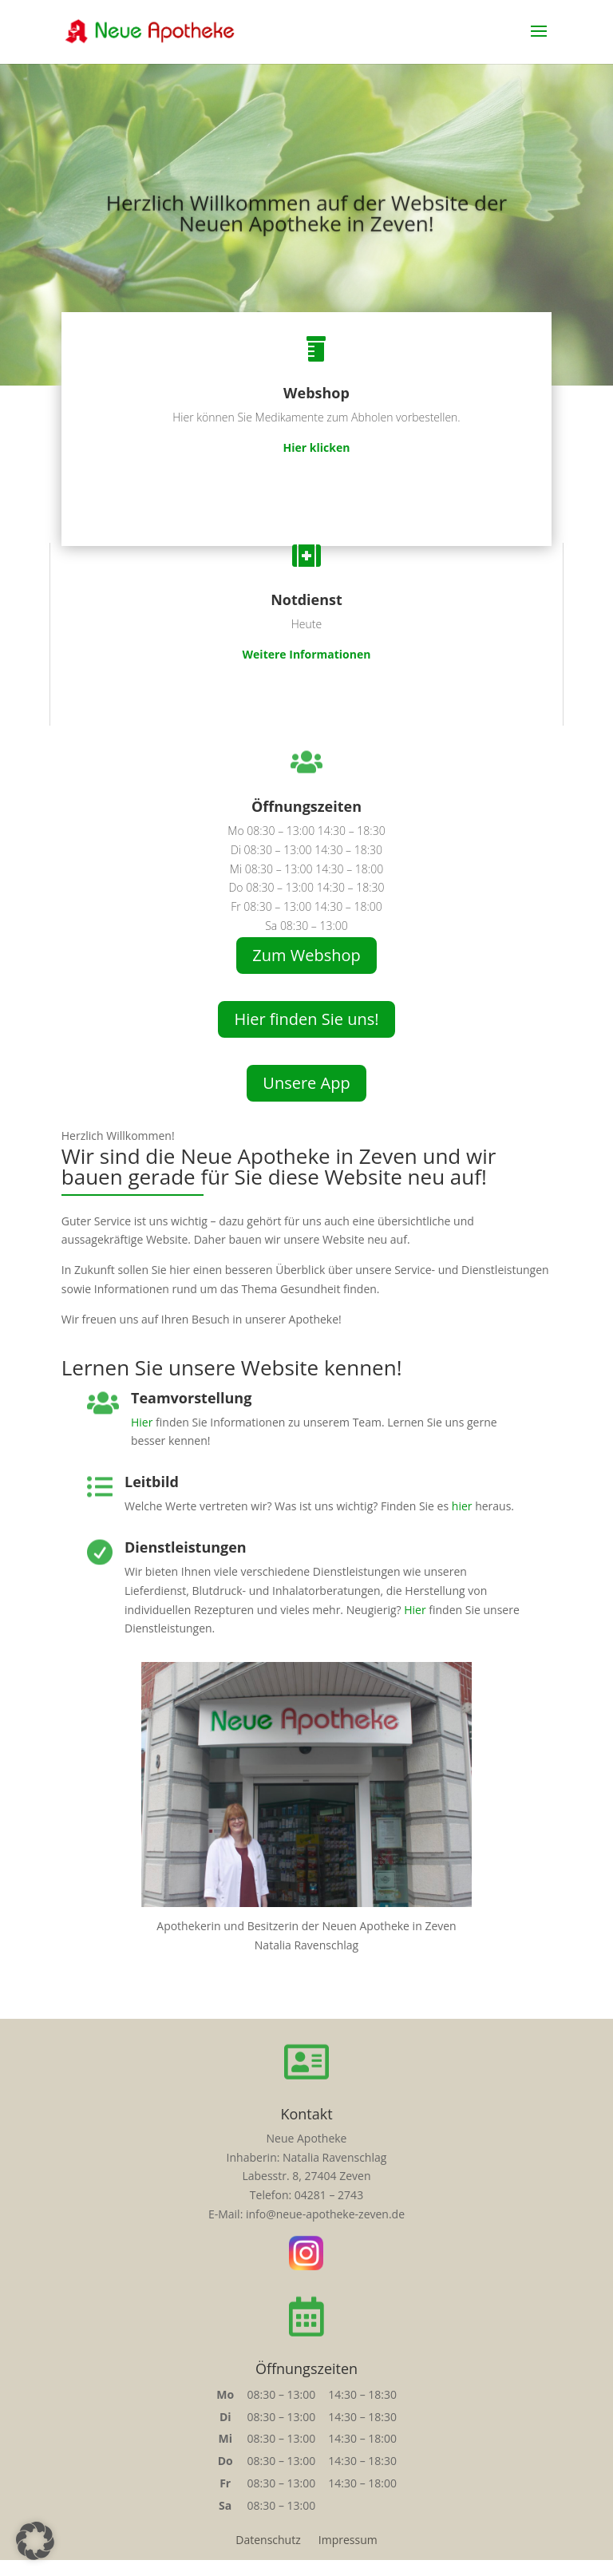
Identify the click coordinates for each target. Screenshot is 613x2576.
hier (462, 1506)
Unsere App (306, 1083)
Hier (141, 1422)
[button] (35, 2541)
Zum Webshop (306, 955)
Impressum (348, 2540)
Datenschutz (267, 2540)
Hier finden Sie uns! (306, 1019)
